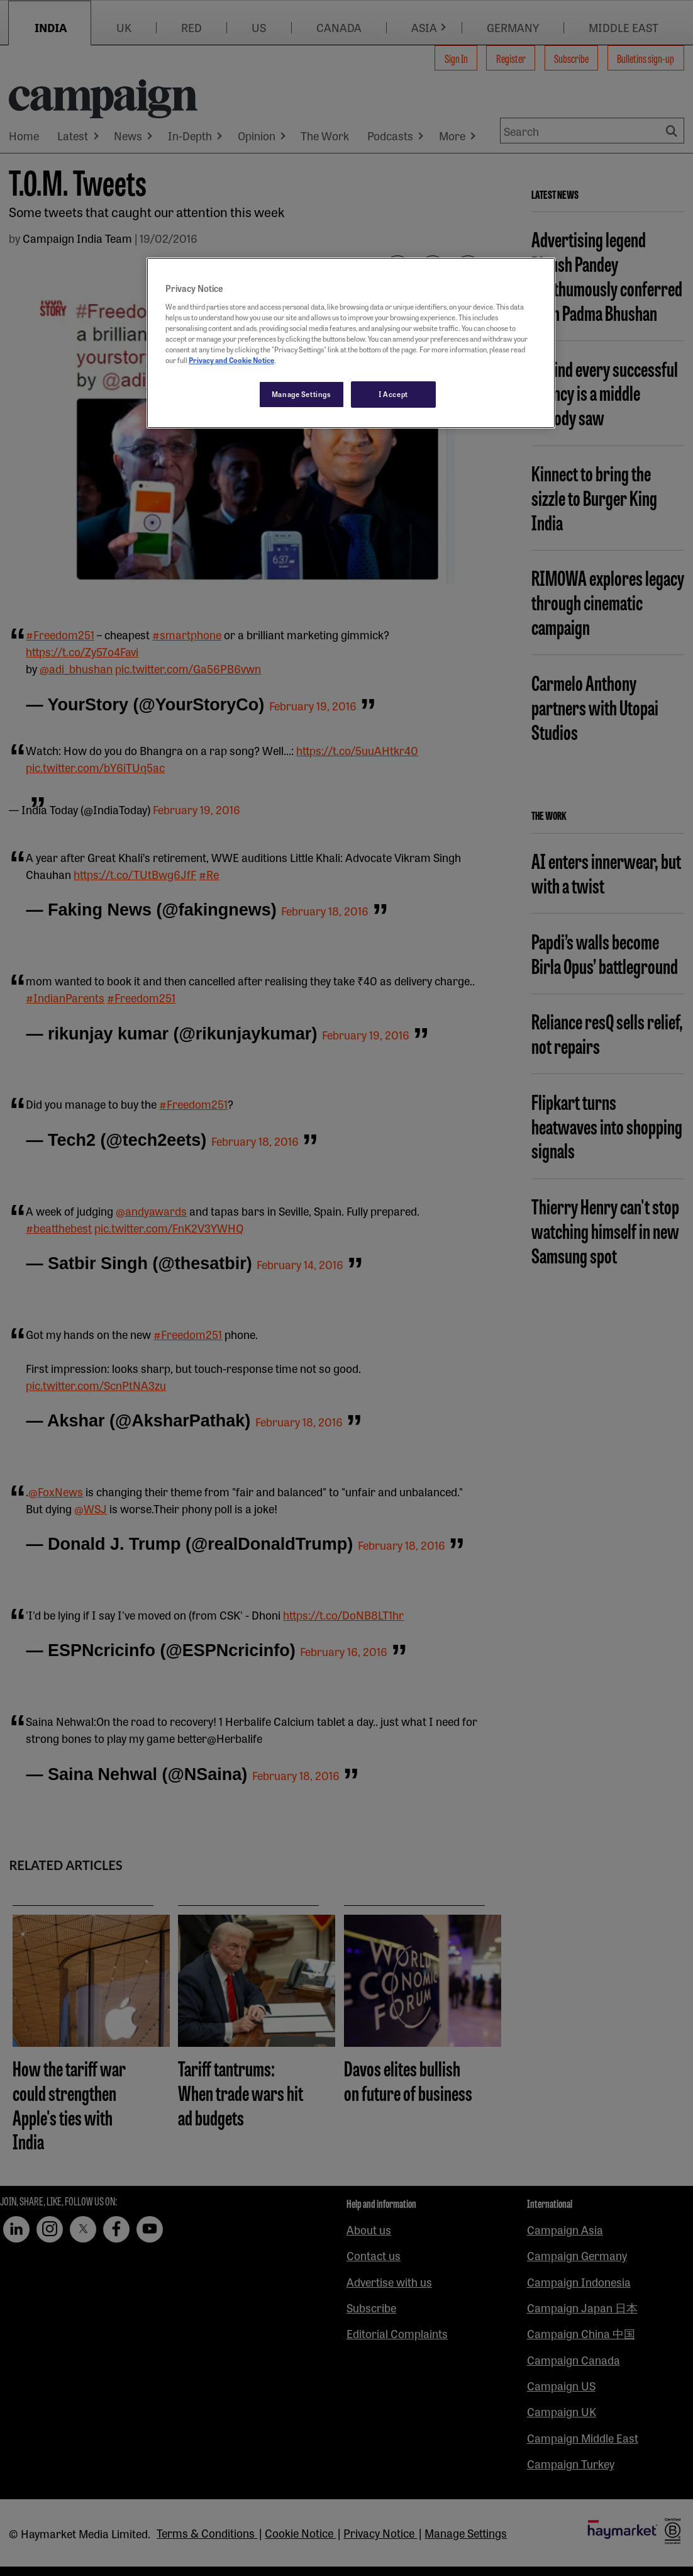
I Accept (393, 394)
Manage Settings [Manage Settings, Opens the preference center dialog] (301, 394)
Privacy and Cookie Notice (231, 360)
